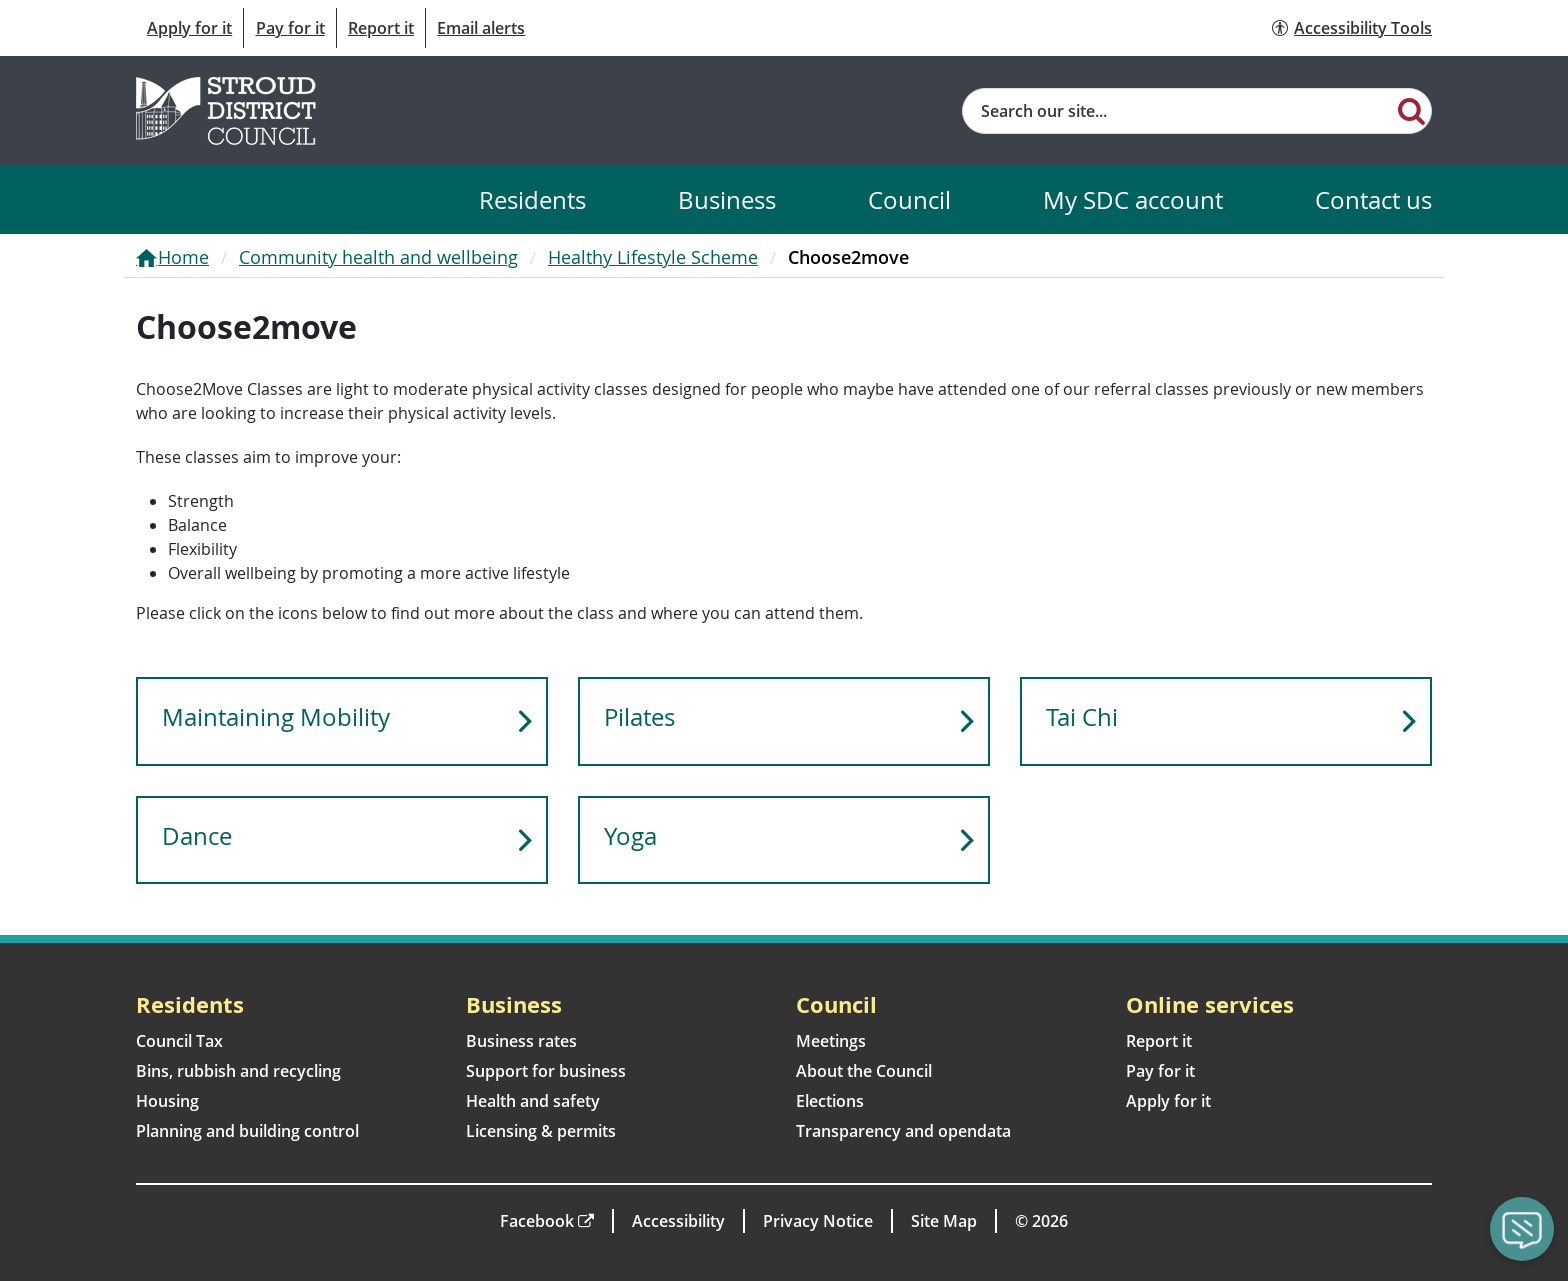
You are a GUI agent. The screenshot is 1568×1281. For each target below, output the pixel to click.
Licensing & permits (541, 1131)
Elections (830, 1101)
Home (183, 257)
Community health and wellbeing (378, 257)
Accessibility (678, 1221)
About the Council (864, 1071)
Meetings (831, 1041)
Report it (381, 28)
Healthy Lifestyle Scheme (653, 257)
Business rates (521, 1041)
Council (909, 199)
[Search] (1411, 110)
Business (727, 199)
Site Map (944, 1221)
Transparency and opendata (903, 1131)
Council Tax (179, 1041)
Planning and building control (247, 1131)
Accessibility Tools (1363, 28)
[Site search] (1177, 111)
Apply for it (189, 28)
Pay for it (290, 28)
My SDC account (1133, 199)
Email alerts (481, 28)
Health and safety (533, 1101)
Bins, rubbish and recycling (238, 1071)
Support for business (546, 1071)
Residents (532, 199)
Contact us (1373, 199)
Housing (167, 1101)
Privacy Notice (818, 1221)
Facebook (537, 1221)
